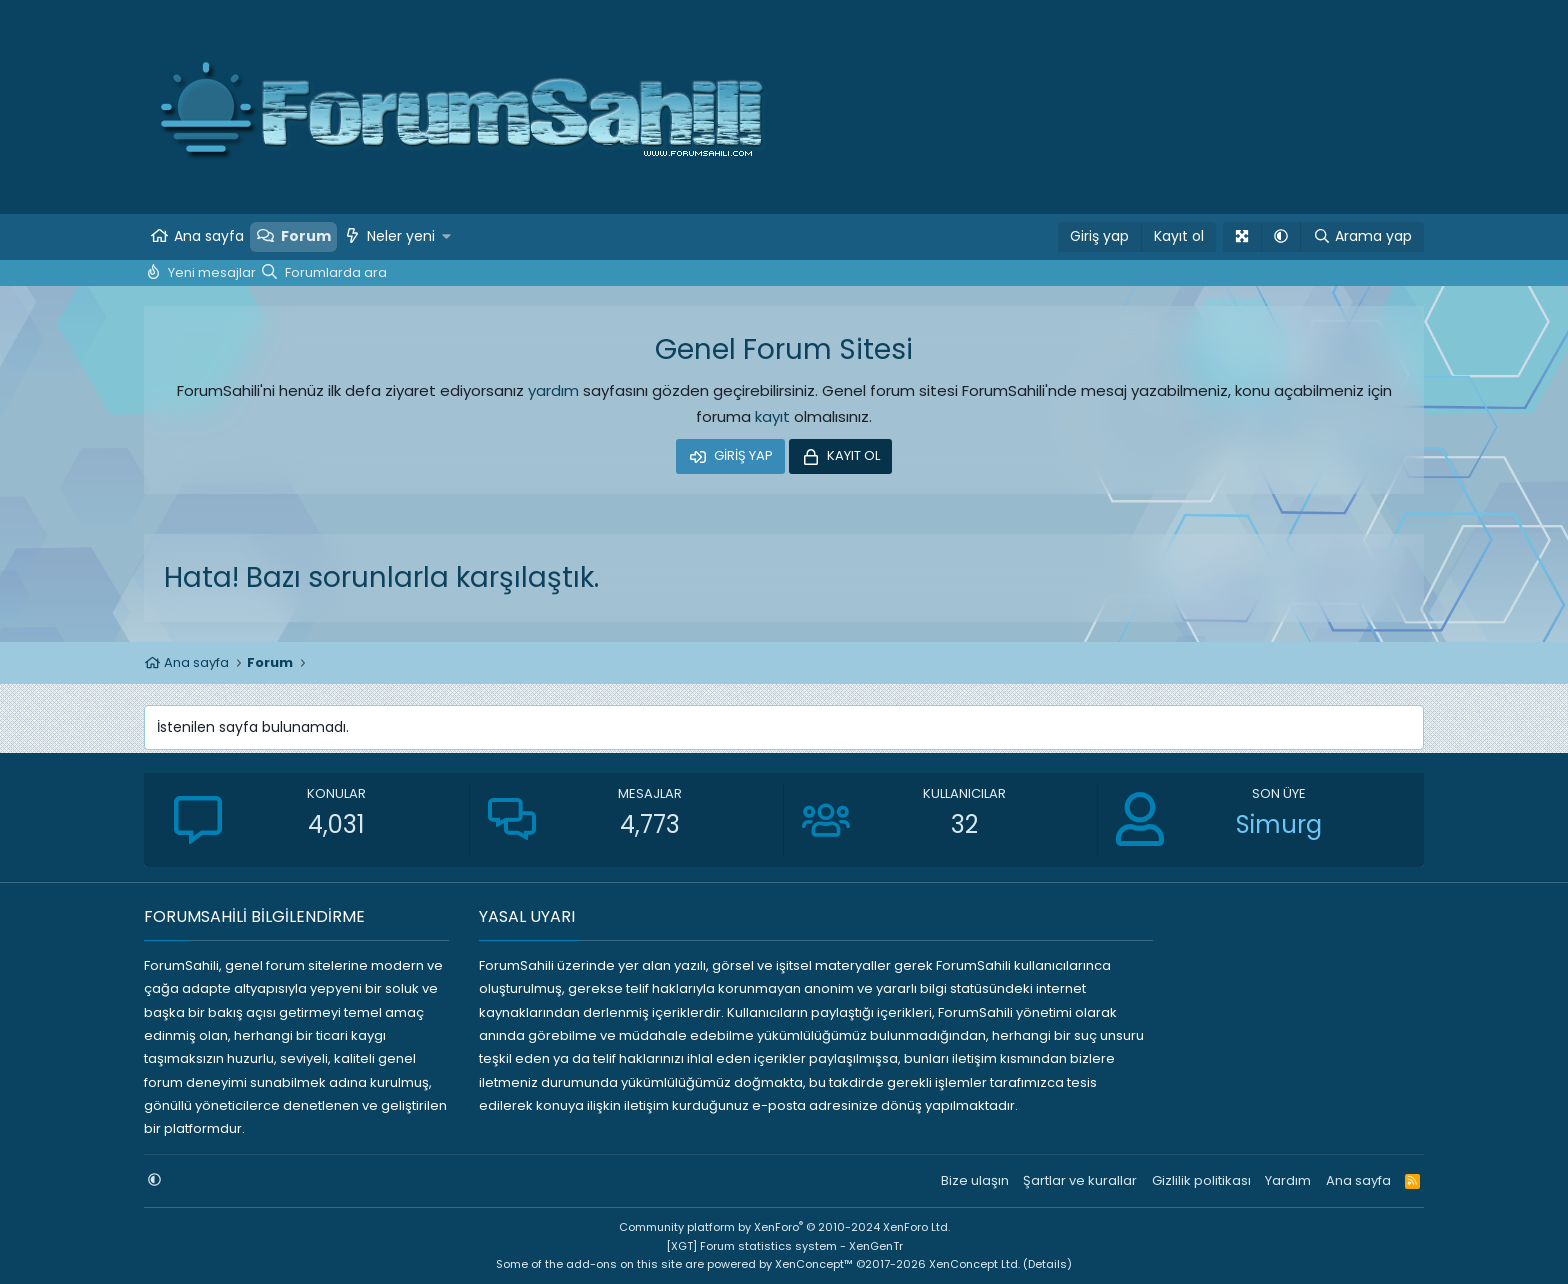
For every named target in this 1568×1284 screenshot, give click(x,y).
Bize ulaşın (975, 1180)
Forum (306, 236)
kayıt (772, 416)
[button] (446, 237)
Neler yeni (401, 236)
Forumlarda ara (336, 272)
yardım (553, 390)
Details (1047, 1264)
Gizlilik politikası (1201, 1180)
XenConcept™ (814, 1264)
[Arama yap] (1362, 237)
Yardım (1288, 1180)
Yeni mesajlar (212, 272)
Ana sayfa (209, 236)
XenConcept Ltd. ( (978, 1264)
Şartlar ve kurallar (1080, 1180)
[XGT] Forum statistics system (784, 1246)
